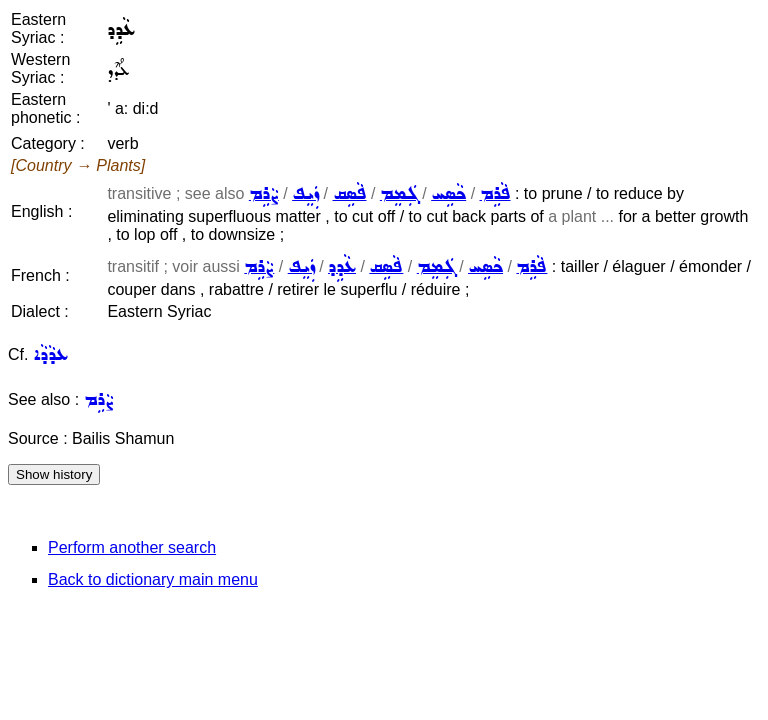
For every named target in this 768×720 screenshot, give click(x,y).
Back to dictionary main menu (153, 579)
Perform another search (132, 547)
